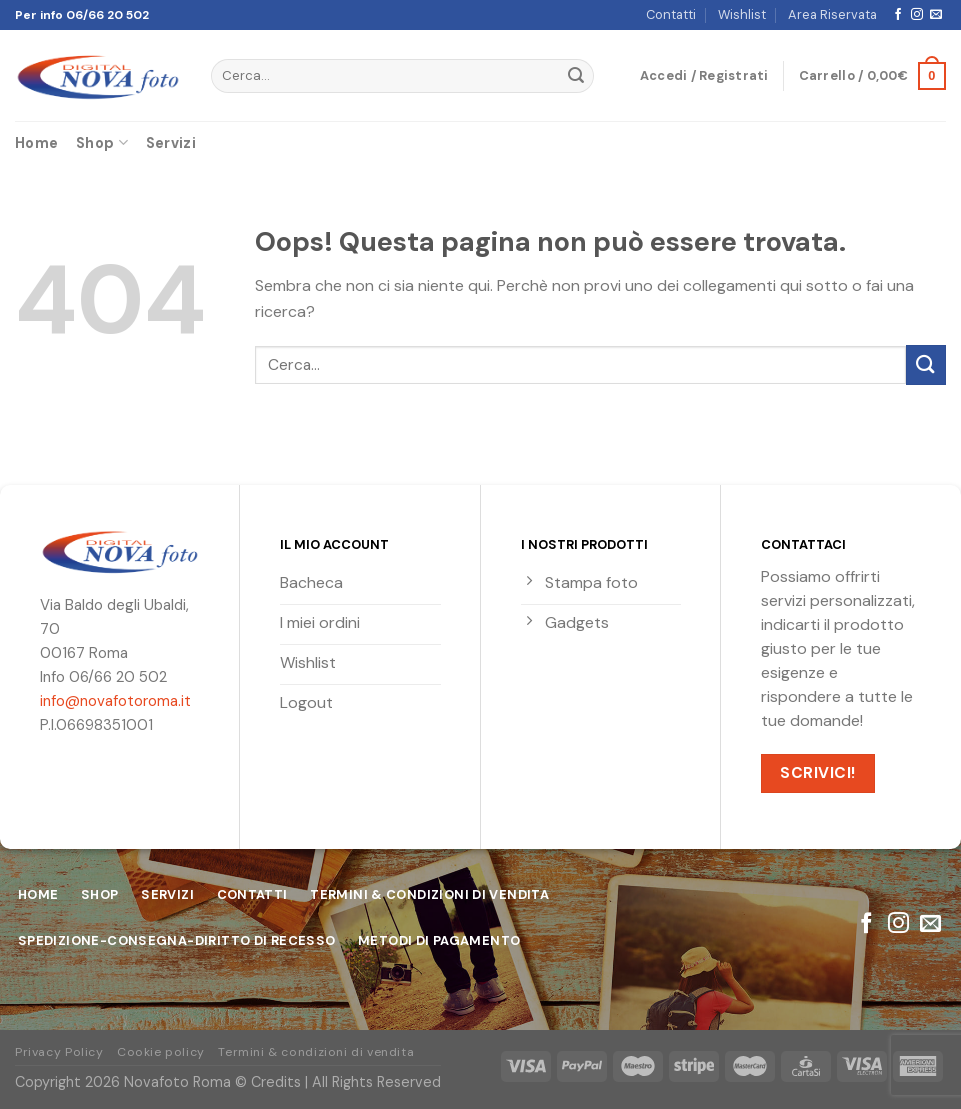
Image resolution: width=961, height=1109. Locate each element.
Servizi (171, 143)
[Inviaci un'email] (936, 15)
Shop (102, 142)
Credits (276, 1082)
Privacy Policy (59, 1052)
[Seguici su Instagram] (917, 15)
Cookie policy (161, 1052)
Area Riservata (832, 14)
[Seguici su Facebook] (898, 15)
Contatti (671, 14)
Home (36, 143)
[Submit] (576, 76)
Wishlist (742, 14)
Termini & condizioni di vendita (316, 1052)
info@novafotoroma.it (115, 701)
